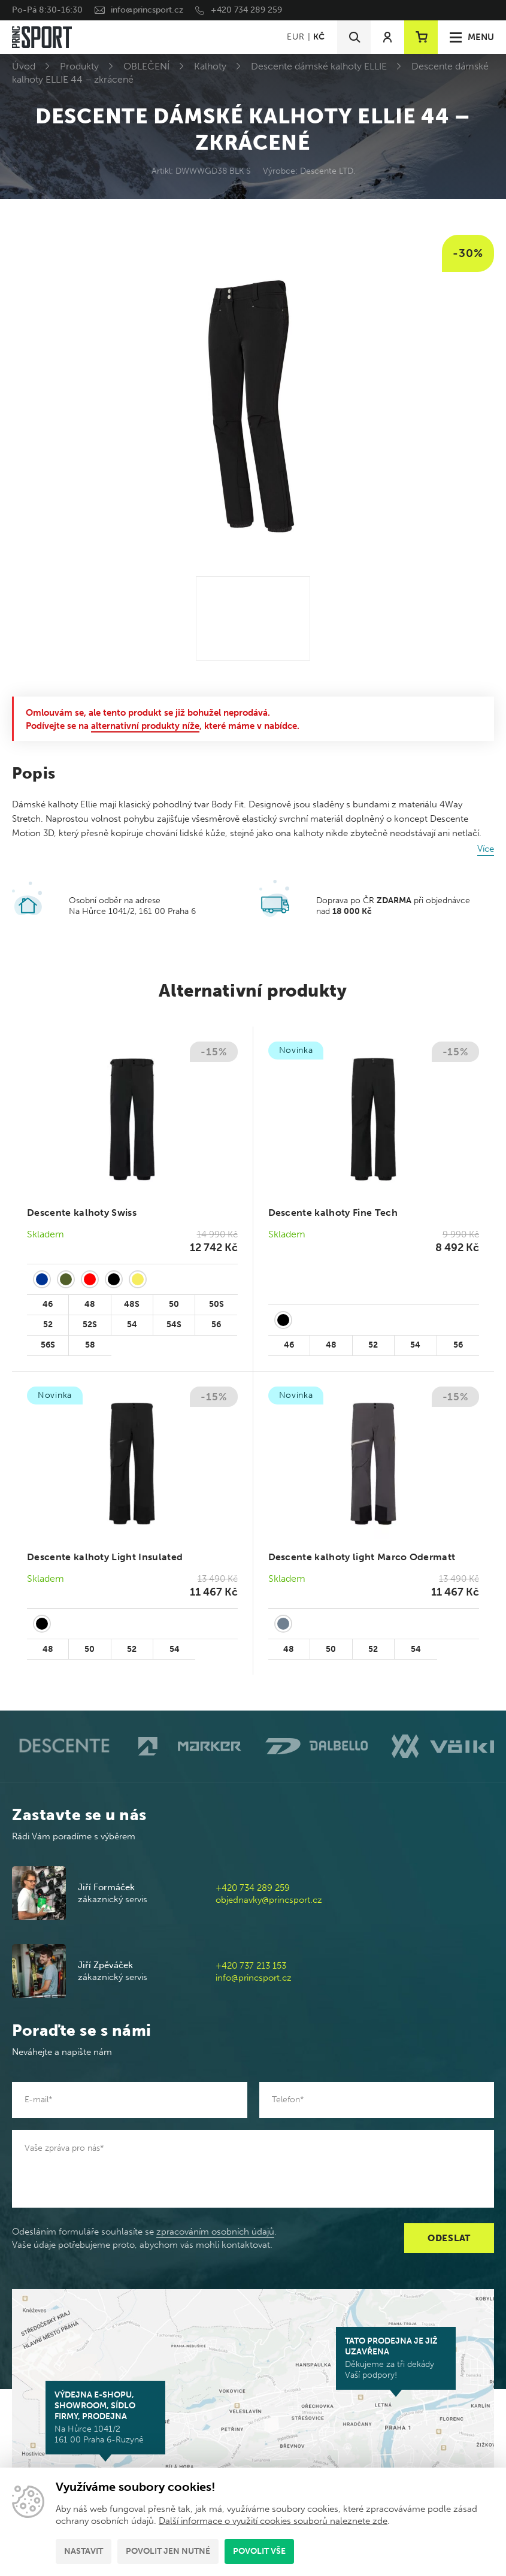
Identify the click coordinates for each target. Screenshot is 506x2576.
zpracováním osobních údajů (215, 2231)
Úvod (23, 66)
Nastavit (83, 2551)
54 (132, 1324)
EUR (295, 37)
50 (174, 1304)
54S (173, 1324)
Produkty (79, 66)
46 (48, 1304)
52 (48, 1324)
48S (132, 1304)
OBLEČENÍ (146, 66)
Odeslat (449, 2238)
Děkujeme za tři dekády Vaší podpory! (396, 2358)
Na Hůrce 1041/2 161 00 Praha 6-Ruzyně (105, 2417)
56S (48, 1345)
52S (90, 1324)
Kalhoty (210, 66)
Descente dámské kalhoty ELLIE (319, 66)
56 (216, 1324)
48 (89, 1304)
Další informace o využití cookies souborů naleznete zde (273, 2521)
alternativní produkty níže (145, 726)
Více (485, 848)
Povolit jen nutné (168, 2551)
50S (216, 1304)
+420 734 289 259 (246, 10)
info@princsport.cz (147, 10)
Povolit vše (259, 2551)
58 (90, 1345)
